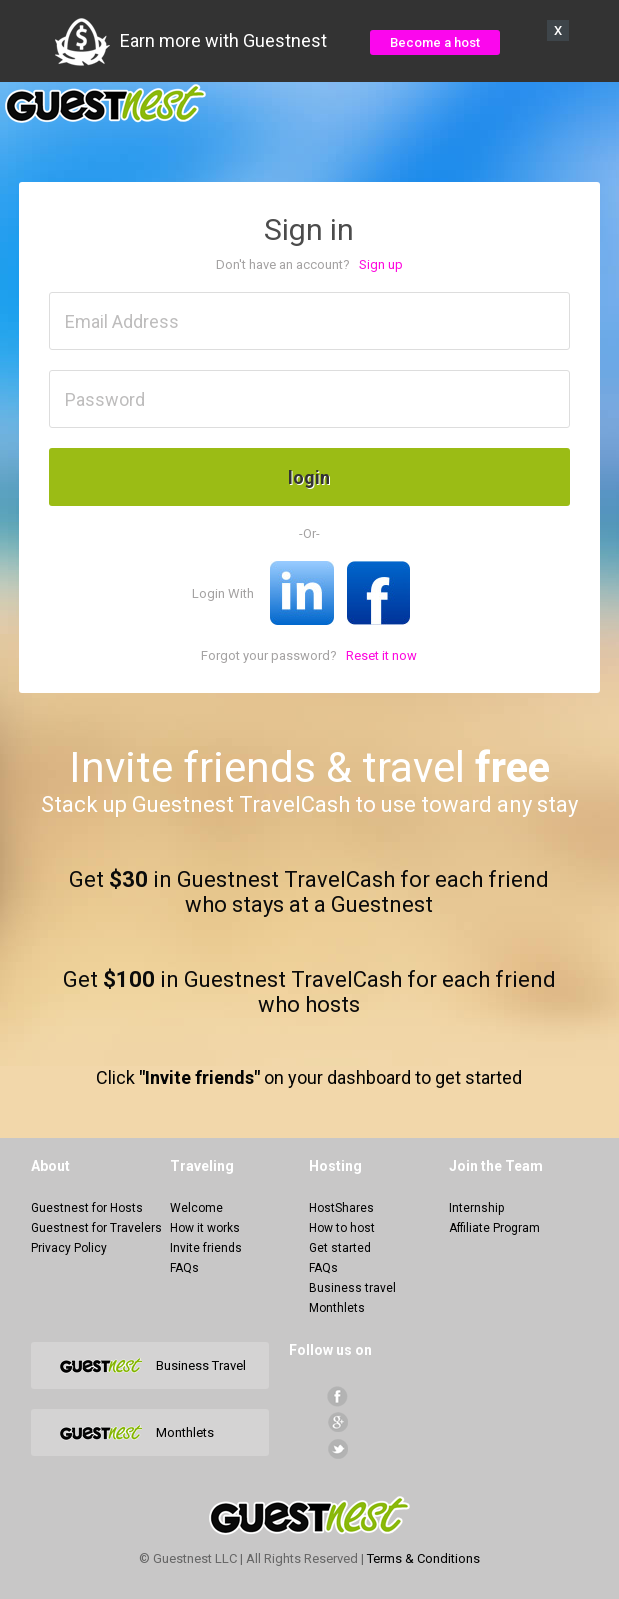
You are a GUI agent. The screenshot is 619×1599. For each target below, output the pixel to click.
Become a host (435, 42)
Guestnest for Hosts (87, 1208)
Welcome (196, 1208)
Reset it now (381, 655)
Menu (593, 104)
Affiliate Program (494, 1228)
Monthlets (337, 1308)
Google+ (337, 1422)
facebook (337, 1396)
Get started (340, 1248)
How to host (342, 1228)
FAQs (184, 1268)
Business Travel (201, 1365)
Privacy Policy (69, 1248)
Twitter (337, 1448)
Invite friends (206, 1248)
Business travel (352, 1288)
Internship (476, 1208)
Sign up (381, 264)
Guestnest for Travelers (96, 1228)
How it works (205, 1228)
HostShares (341, 1208)
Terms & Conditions (423, 1558)
